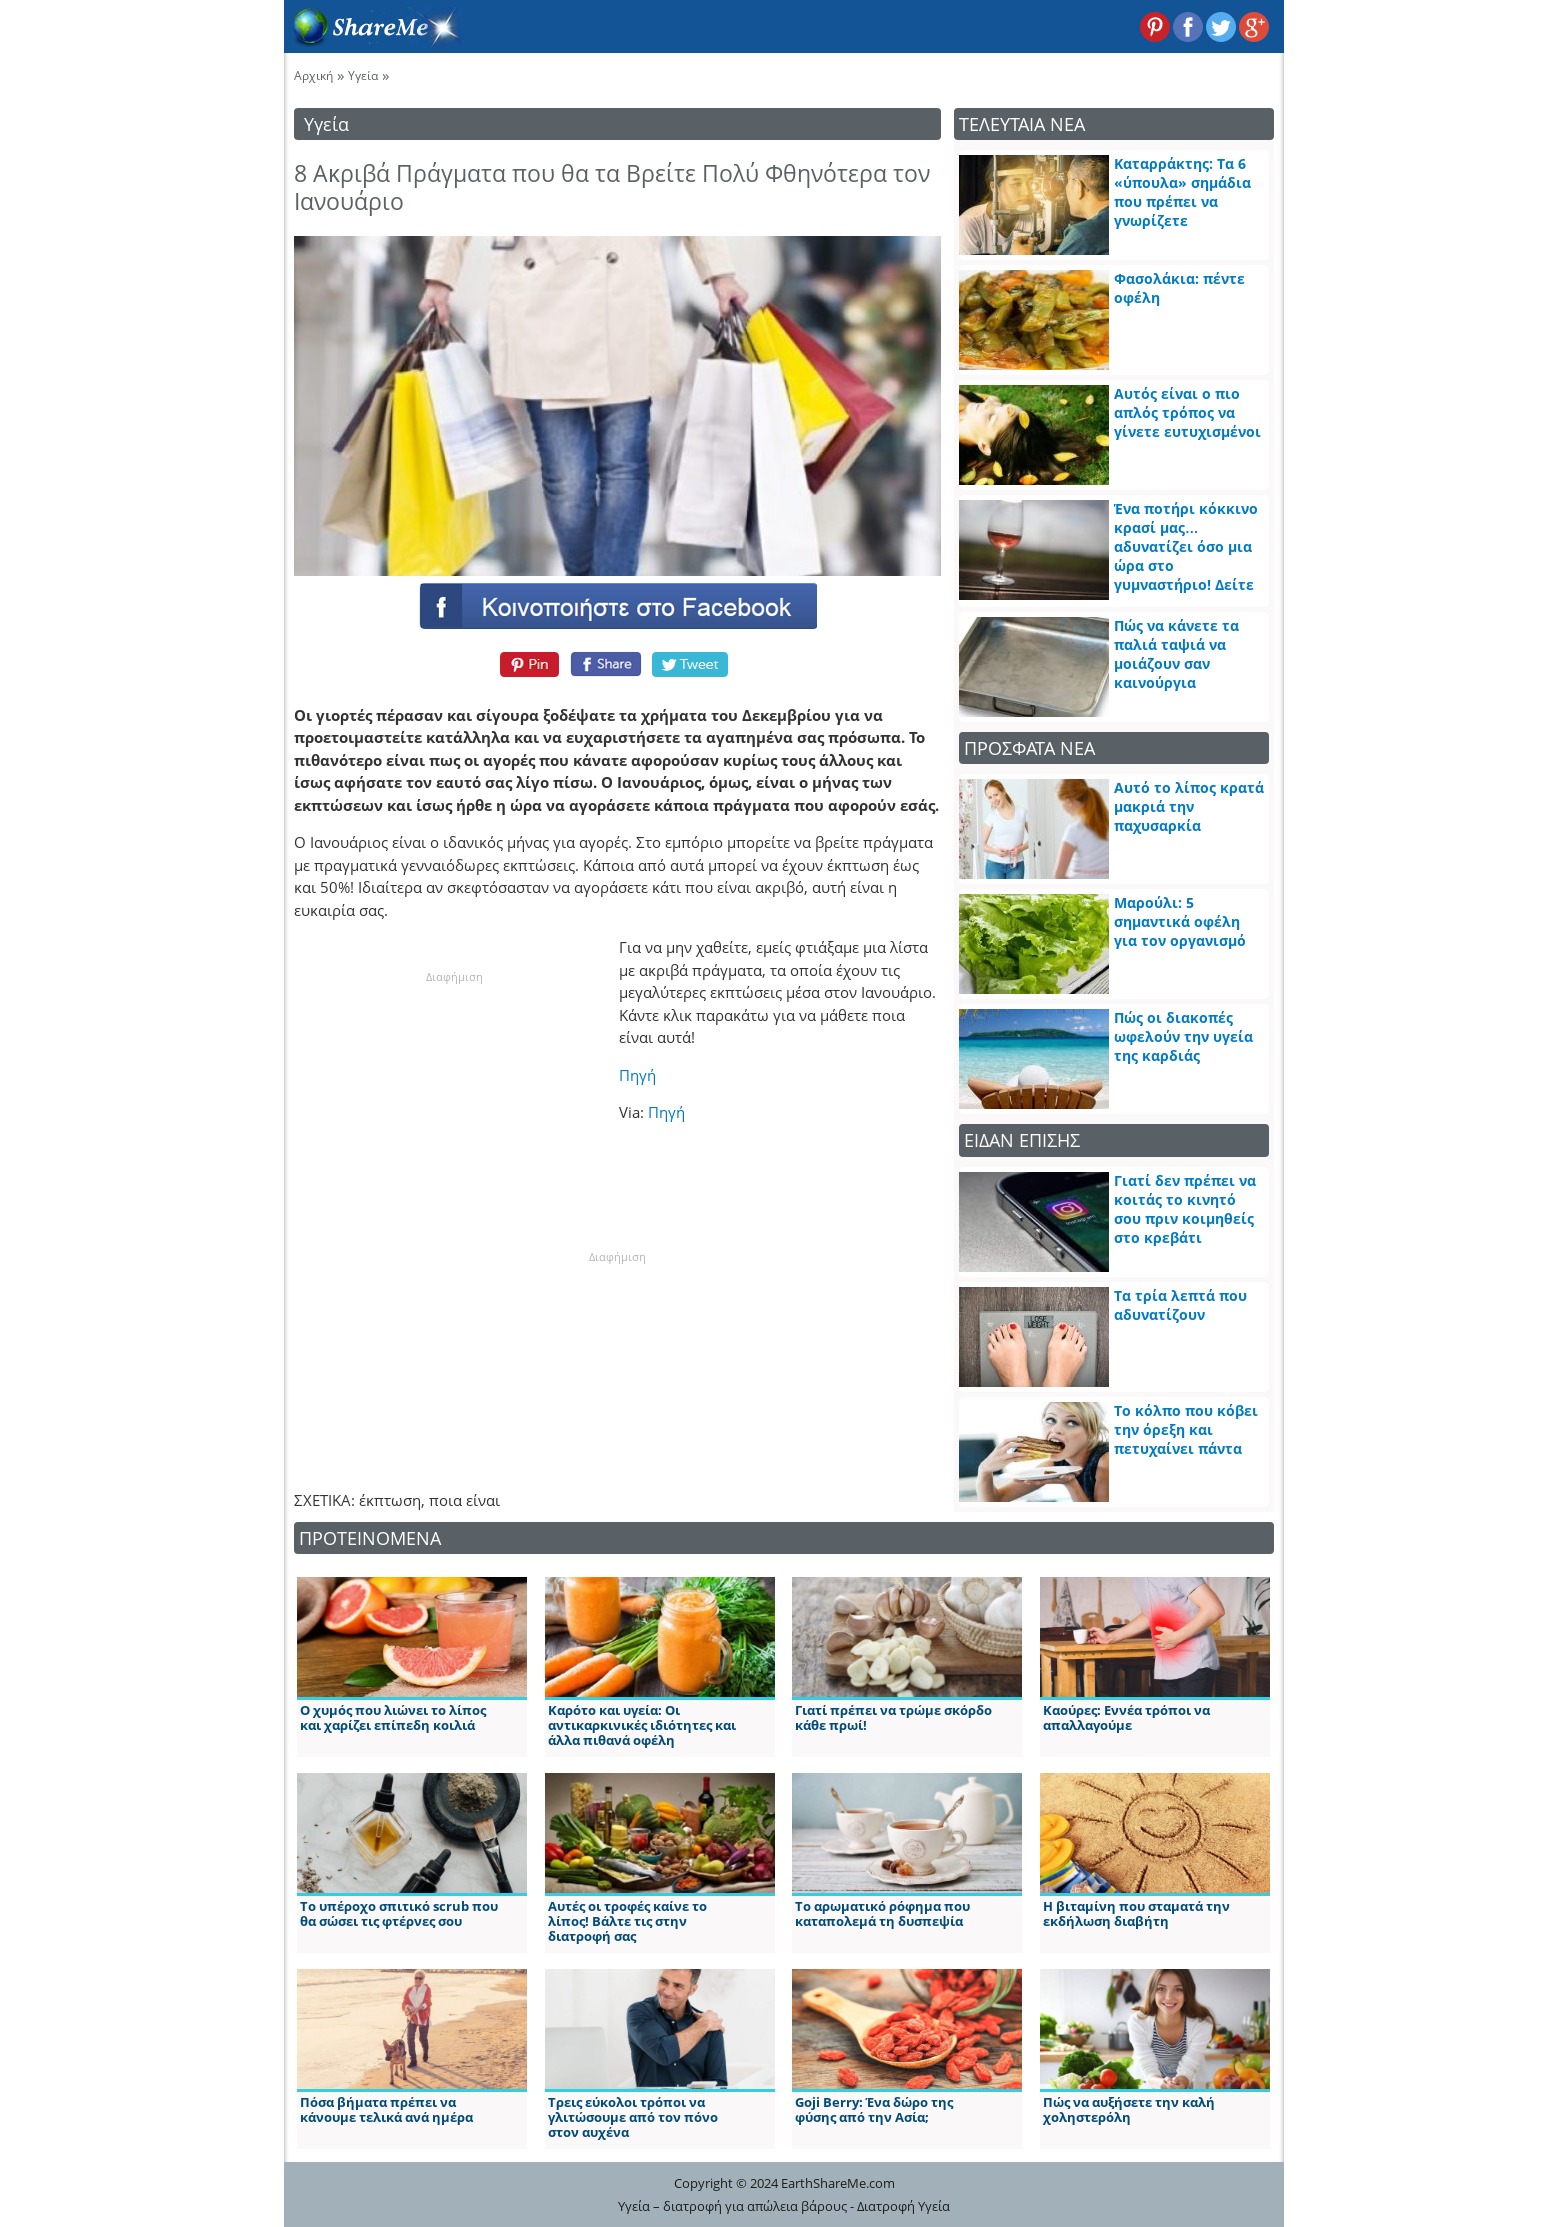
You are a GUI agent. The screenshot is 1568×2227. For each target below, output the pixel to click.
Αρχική (313, 75)
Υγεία (363, 75)
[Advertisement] (454, 1111)
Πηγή (637, 1075)
